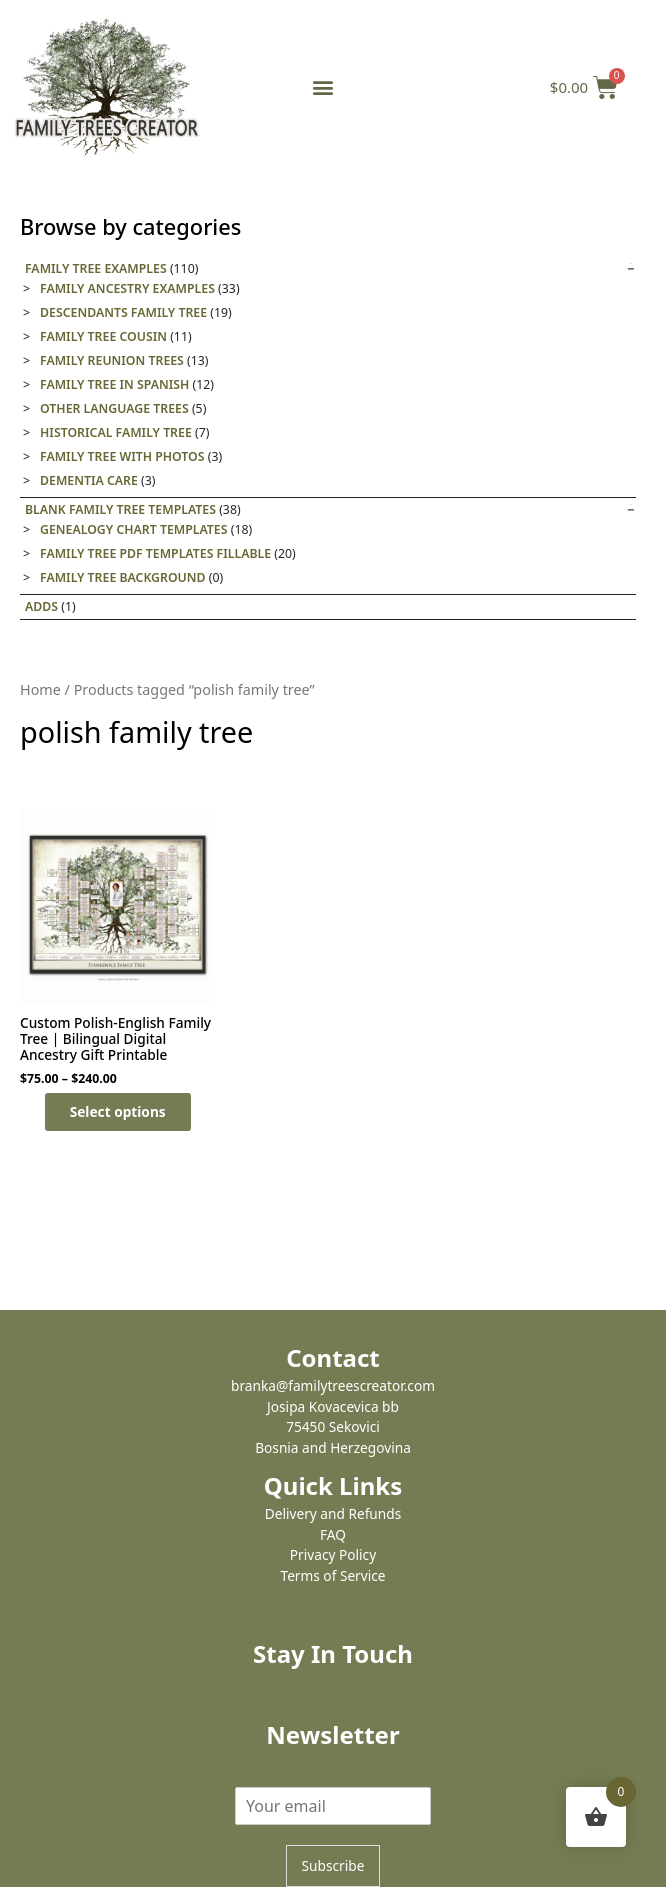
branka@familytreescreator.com (333, 1385)
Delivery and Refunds (333, 1513)
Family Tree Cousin (103, 336)
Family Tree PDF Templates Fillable (155, 553)
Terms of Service (332, 1575)
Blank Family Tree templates (120, 509)
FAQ (333, 1534)
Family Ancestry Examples (127, 288)
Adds (41, 606)
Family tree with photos (122, 456)
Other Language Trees (114, 408)
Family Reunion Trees (112, 360)
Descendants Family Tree (123, 312)
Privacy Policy (333, 1554)
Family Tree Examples (96, 268)
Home (40, 689)
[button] (322, 87)
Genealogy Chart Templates (133, 529)
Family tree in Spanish (114, 384)
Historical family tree (116, 432)
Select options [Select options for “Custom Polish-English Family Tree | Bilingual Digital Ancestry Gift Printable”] (118, 1111)
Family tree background (123, 577)
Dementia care (89, 480)
